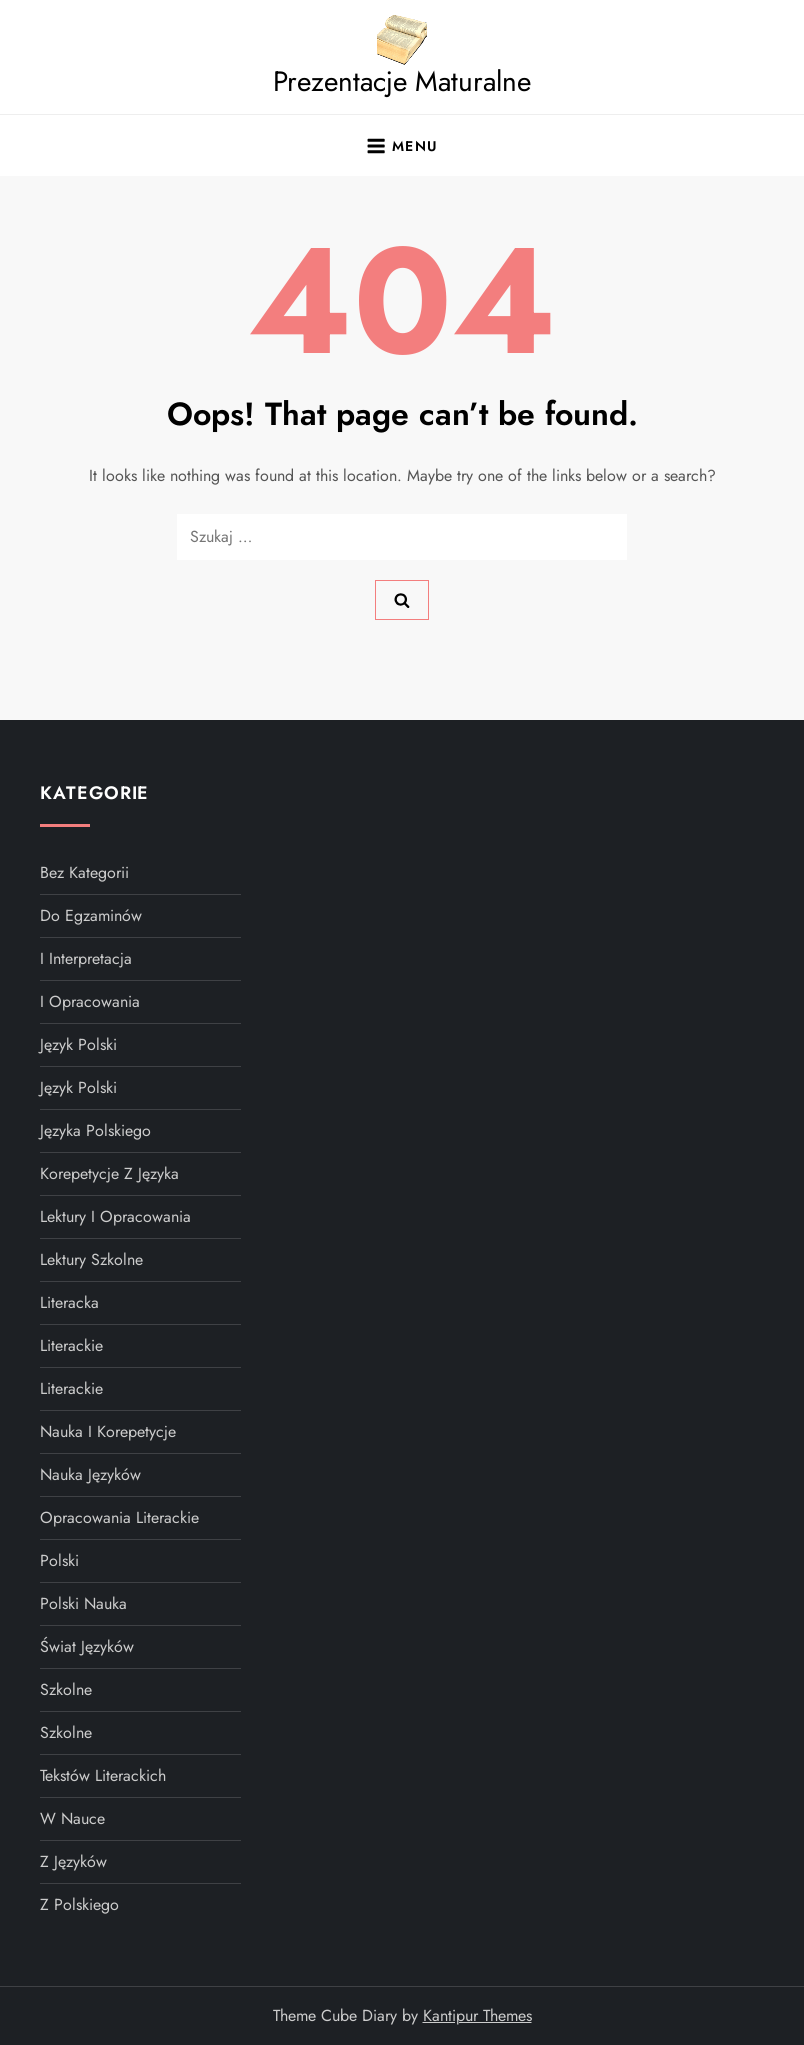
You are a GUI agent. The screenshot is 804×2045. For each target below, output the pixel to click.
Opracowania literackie (119, 1517)
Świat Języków (87, 1646)
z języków (73, 1861)
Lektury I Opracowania (115, 1216)
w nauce (72, 1818)
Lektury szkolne (91, 1259)
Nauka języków (90, 1474)
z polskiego (79, 1904)
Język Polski (78, 1044)
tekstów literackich (103, 1775)
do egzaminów (91, 915)
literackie (71, 1345)
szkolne (66, 1689)
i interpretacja (86, 958)
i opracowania (90, 1001)
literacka (69, 1302)
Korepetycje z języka (109, 1173)
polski (59, 1560)
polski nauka (83, 1603)
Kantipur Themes (477, 2015)
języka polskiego (95, 1130)
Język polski (78, 1087)
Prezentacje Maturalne (402, 81)
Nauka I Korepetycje (108, 1431)
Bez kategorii (84, 872)
